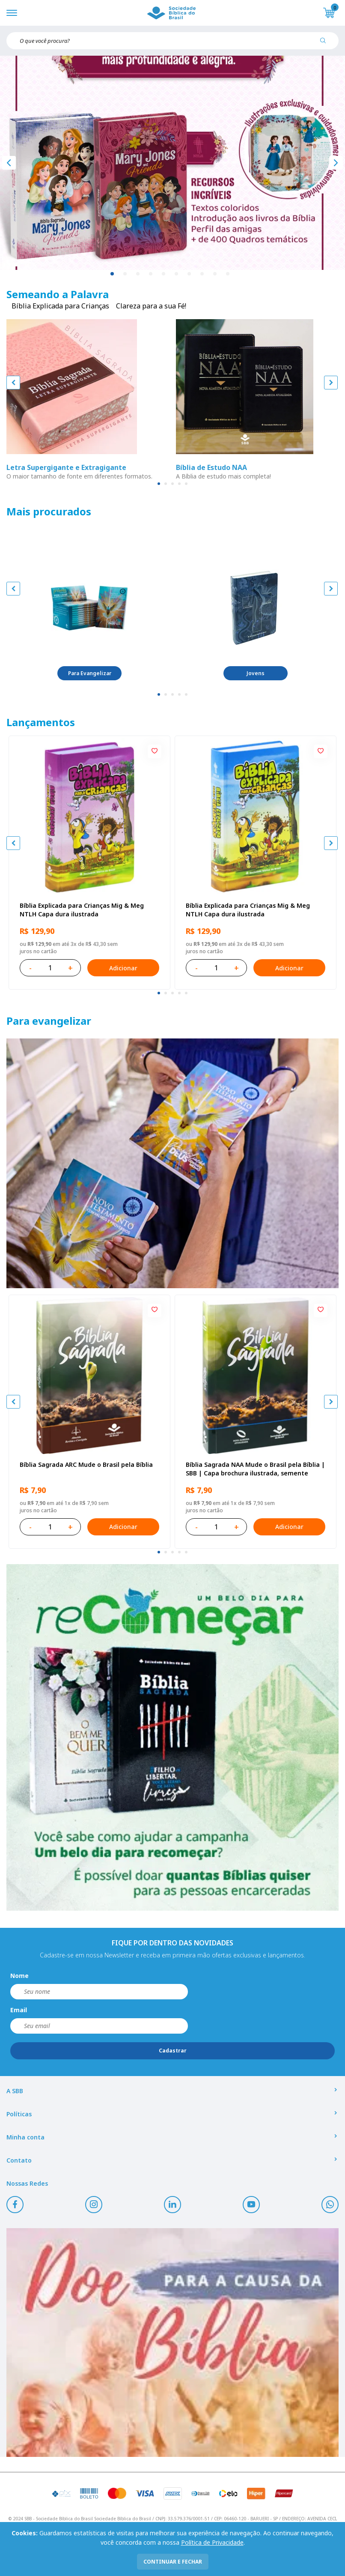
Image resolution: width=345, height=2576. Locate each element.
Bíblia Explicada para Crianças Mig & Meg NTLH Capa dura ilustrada (82, 909)
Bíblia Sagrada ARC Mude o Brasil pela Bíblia (86, 1464)
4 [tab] (151, 274)
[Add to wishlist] (154, 751)
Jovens (256, 673)
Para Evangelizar (89, 673)
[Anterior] (9, 163)
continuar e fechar (172, 2561)
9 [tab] (215, 274)
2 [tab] (125, 274)
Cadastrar (173, 2050)
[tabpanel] (172, 163)
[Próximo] (336, 163)
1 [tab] (112, 274)
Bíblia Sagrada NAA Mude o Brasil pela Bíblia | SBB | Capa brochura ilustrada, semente (255, 1468)
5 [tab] (164, 274)
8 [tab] (202, 274)
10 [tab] (228, 274)
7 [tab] (189, 274)
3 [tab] (138, 274)
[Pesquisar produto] (326, 44)
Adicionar (123, 968)
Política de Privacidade (212, 2542)
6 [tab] (177, 274)
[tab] (159, 483)
